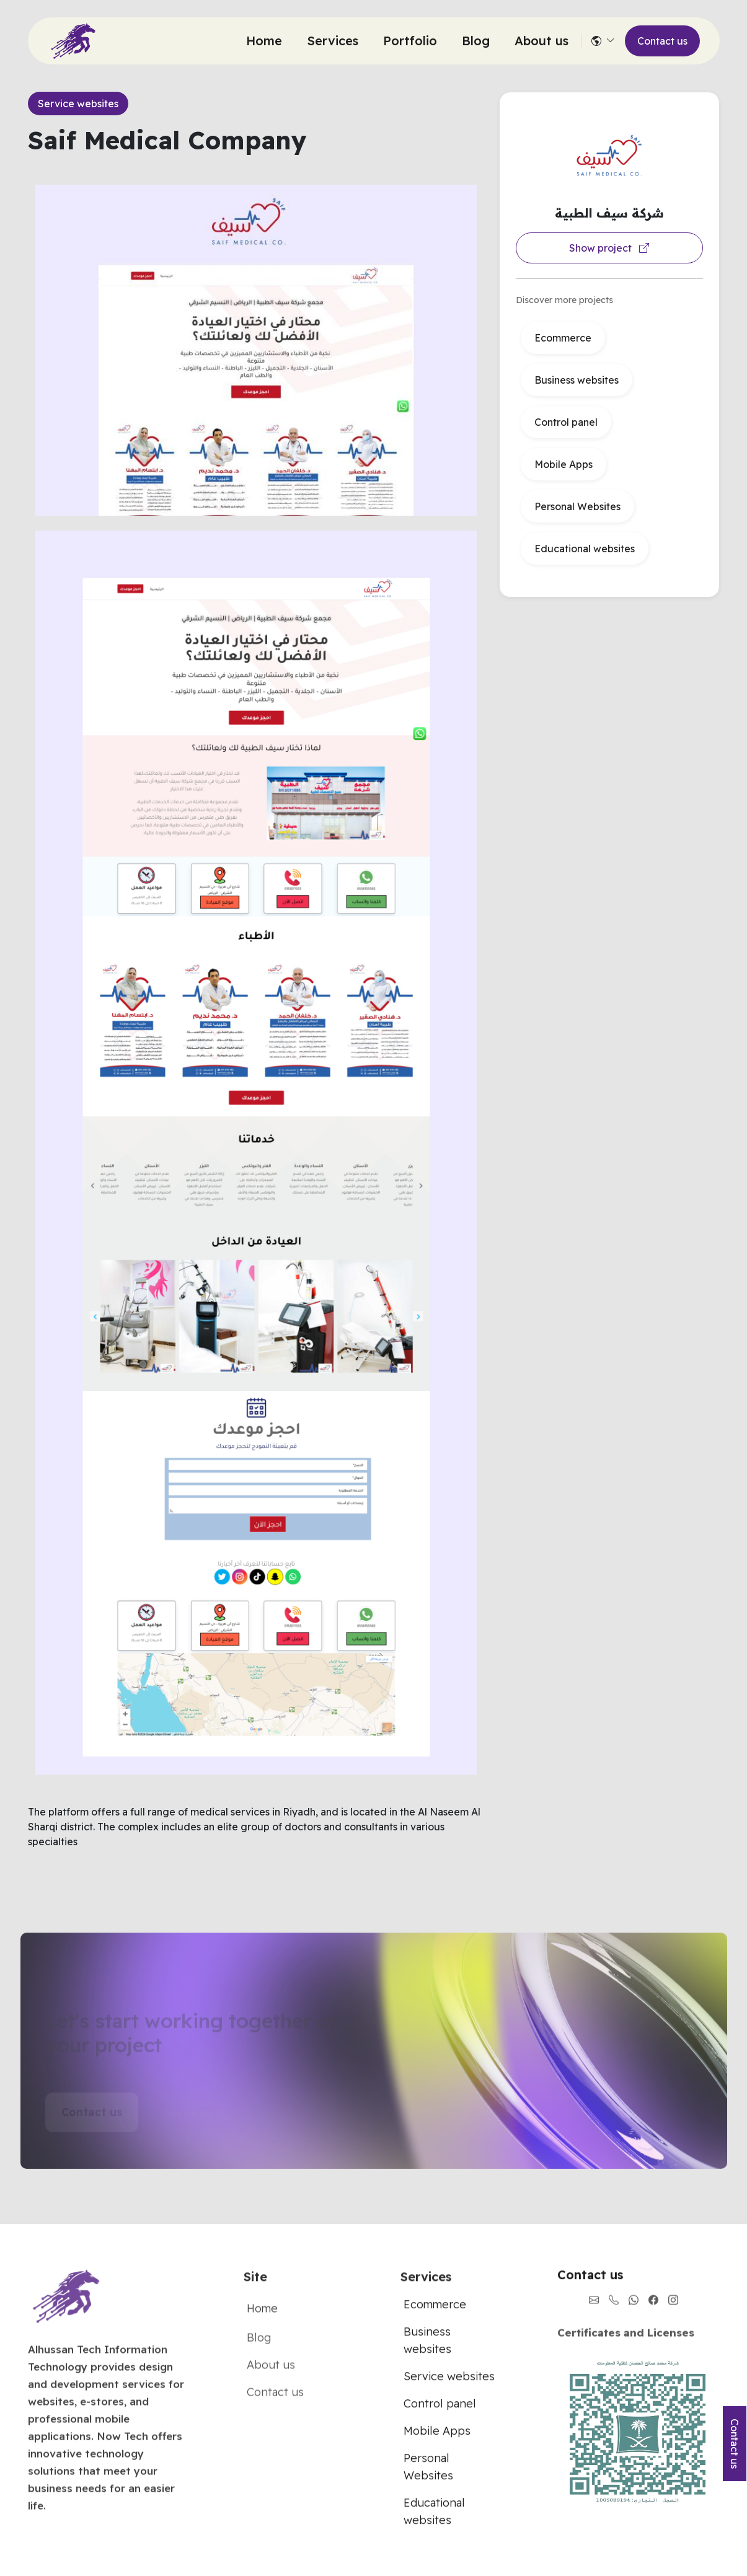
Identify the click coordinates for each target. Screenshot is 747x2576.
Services (332, 40)
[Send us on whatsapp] (634, 2312)
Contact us (662, 41)
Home (264, 40)
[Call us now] (614, 2312)
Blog (476, 40)
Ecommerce (562, 338)
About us (541, 40)
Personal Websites (577, 506)
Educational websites (584, 548)
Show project (609, 248)
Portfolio (410, 40)
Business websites (576, 380)
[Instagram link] (673, 2312)
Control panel (566, 422)
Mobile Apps (563, 464)
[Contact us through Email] (594, 2312)
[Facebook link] (653, 2312)
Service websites (78, 103)
